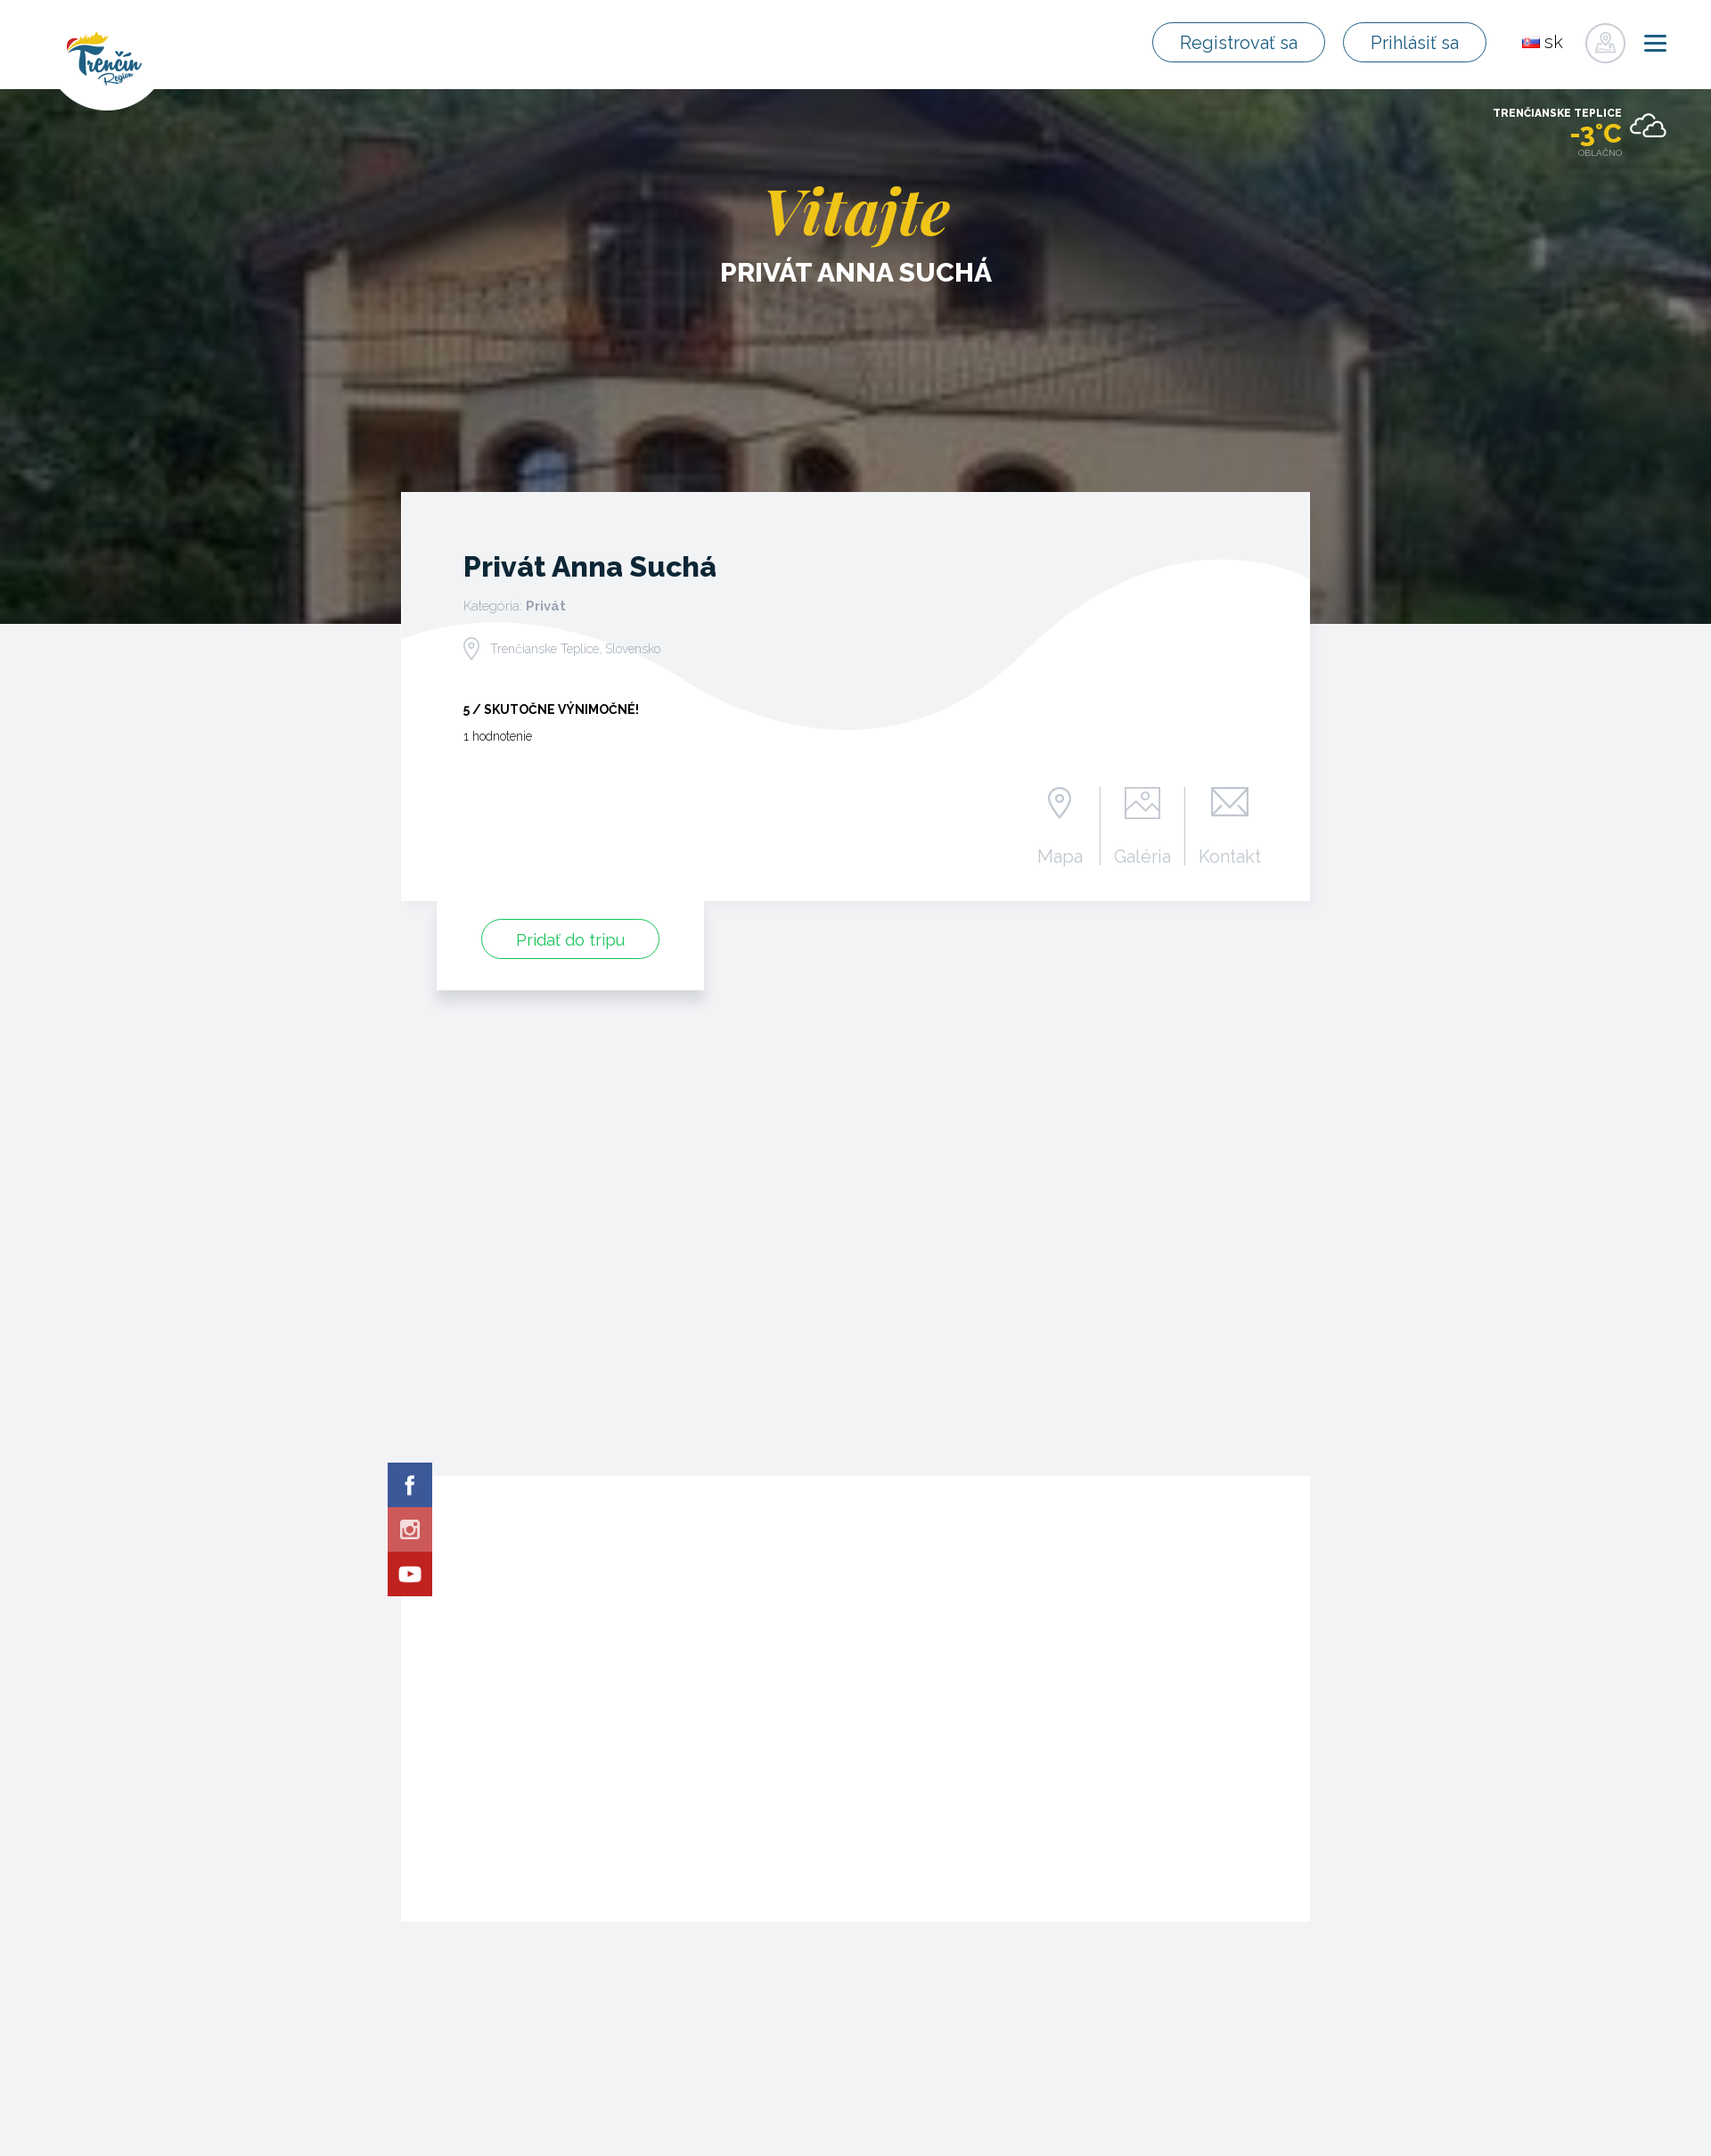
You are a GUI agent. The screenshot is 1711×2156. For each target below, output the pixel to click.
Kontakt (1230, 855)
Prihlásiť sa (1418, 43)
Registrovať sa (1248, 43)
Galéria (1142, 855)
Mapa (1060, 855)
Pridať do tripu (570, 939)
